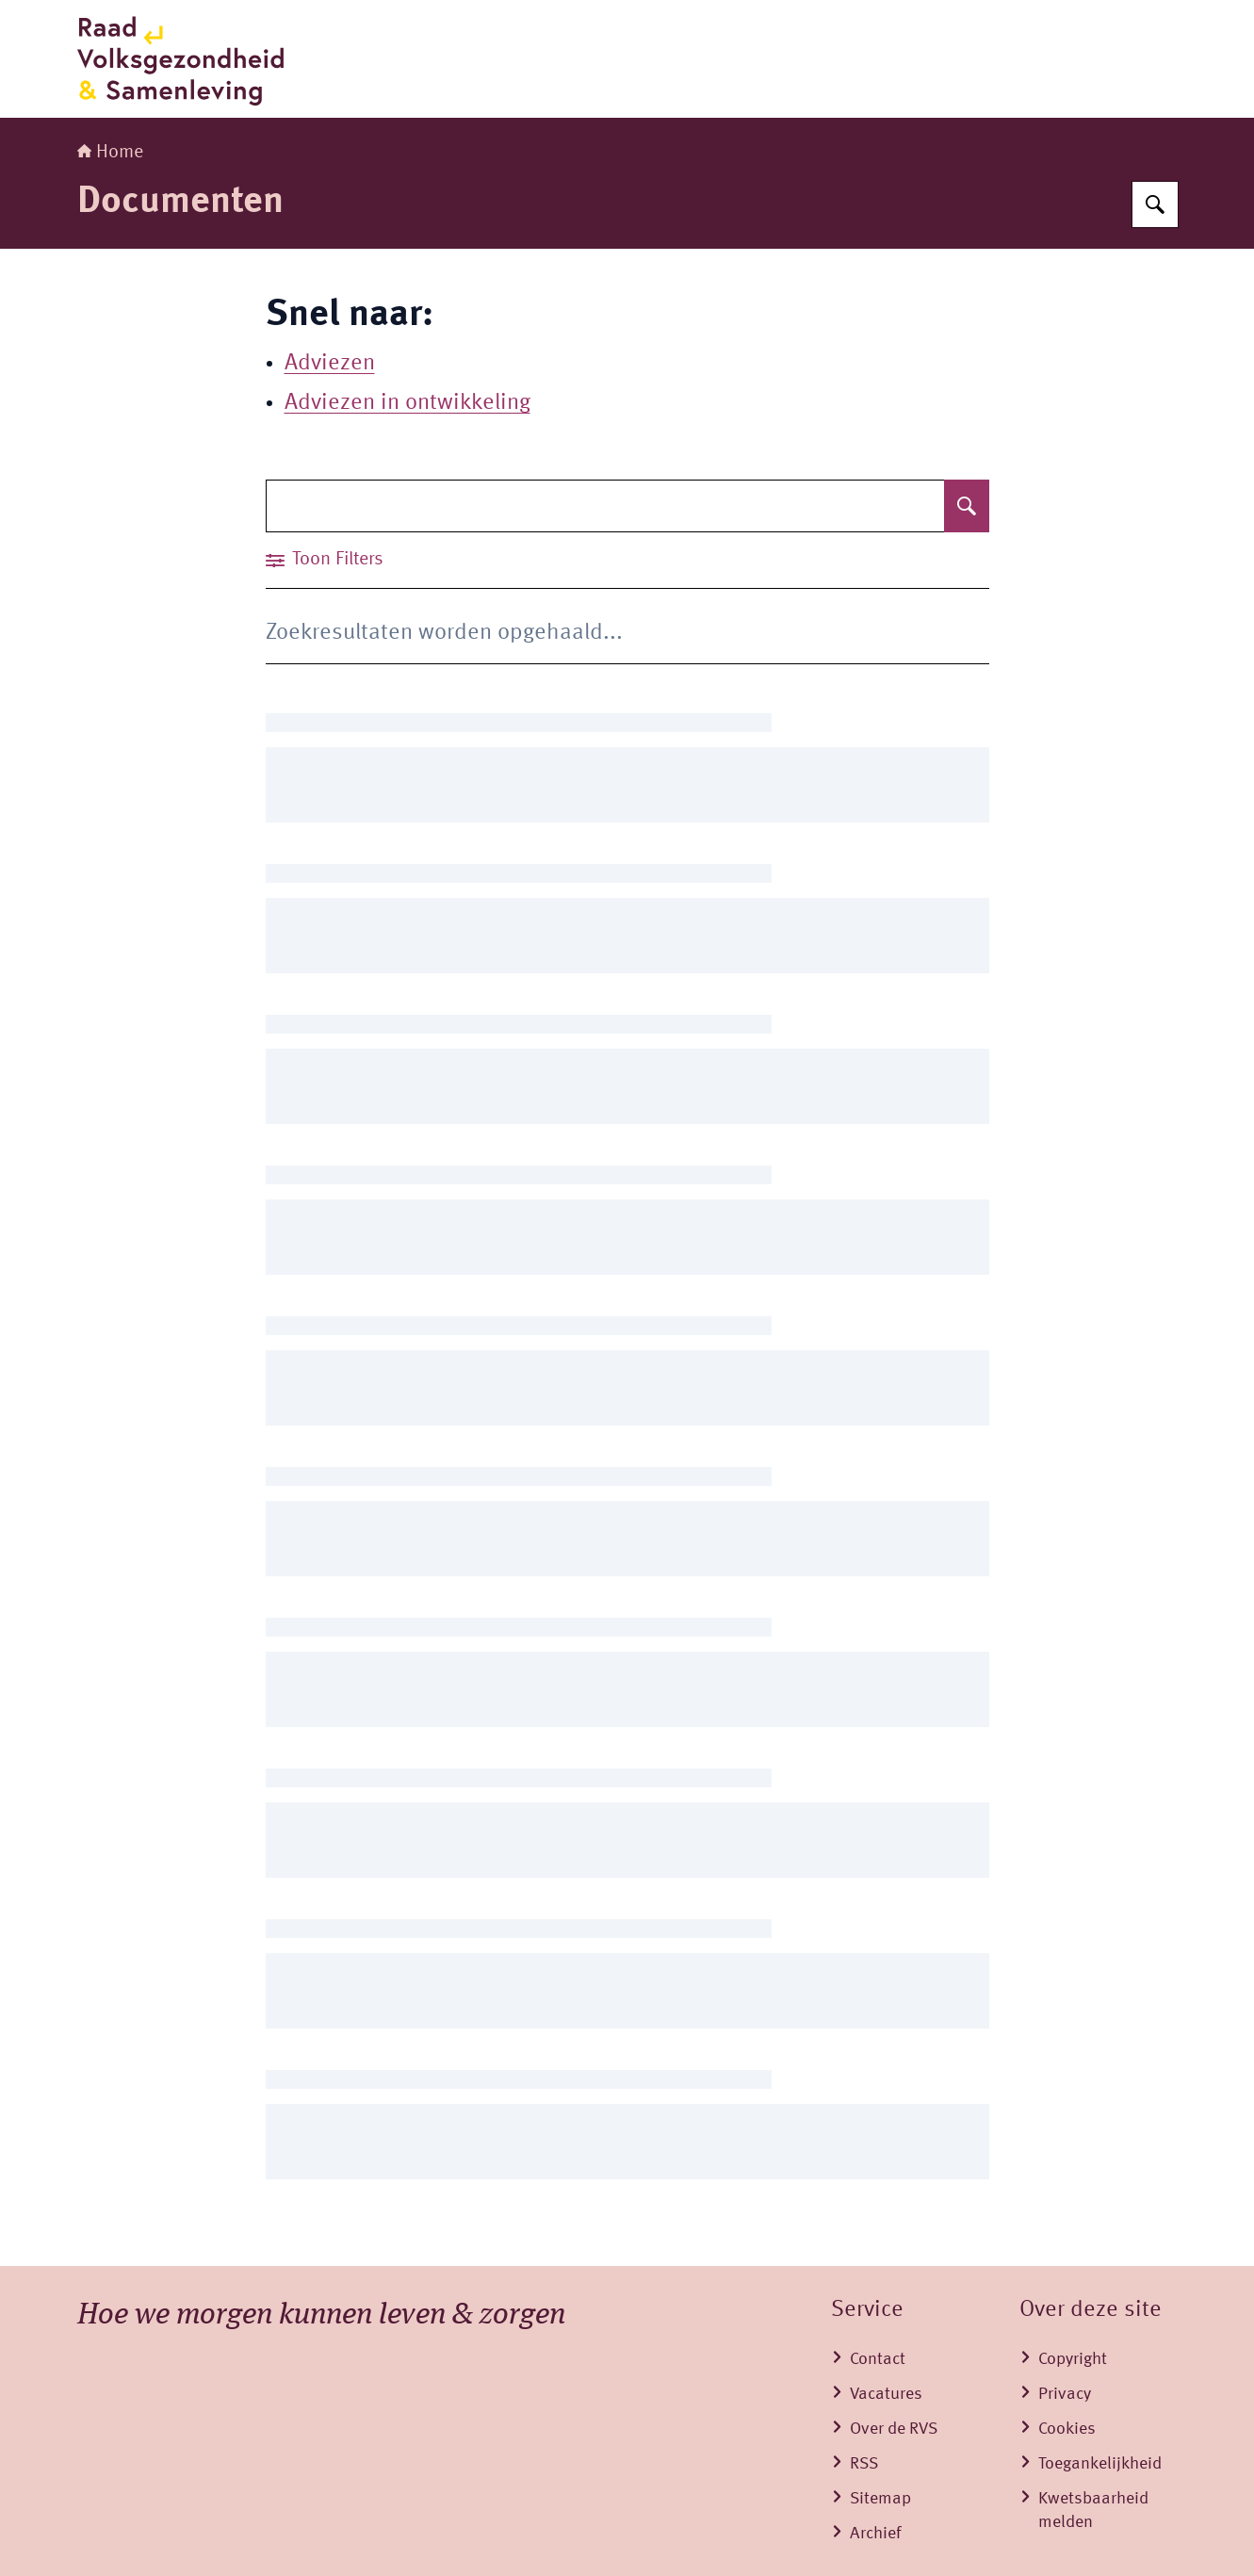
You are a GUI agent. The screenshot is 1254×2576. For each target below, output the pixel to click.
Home (110, 152)
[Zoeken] (1155, 204)
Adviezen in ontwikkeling (407, 403)
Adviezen (330, 363)
